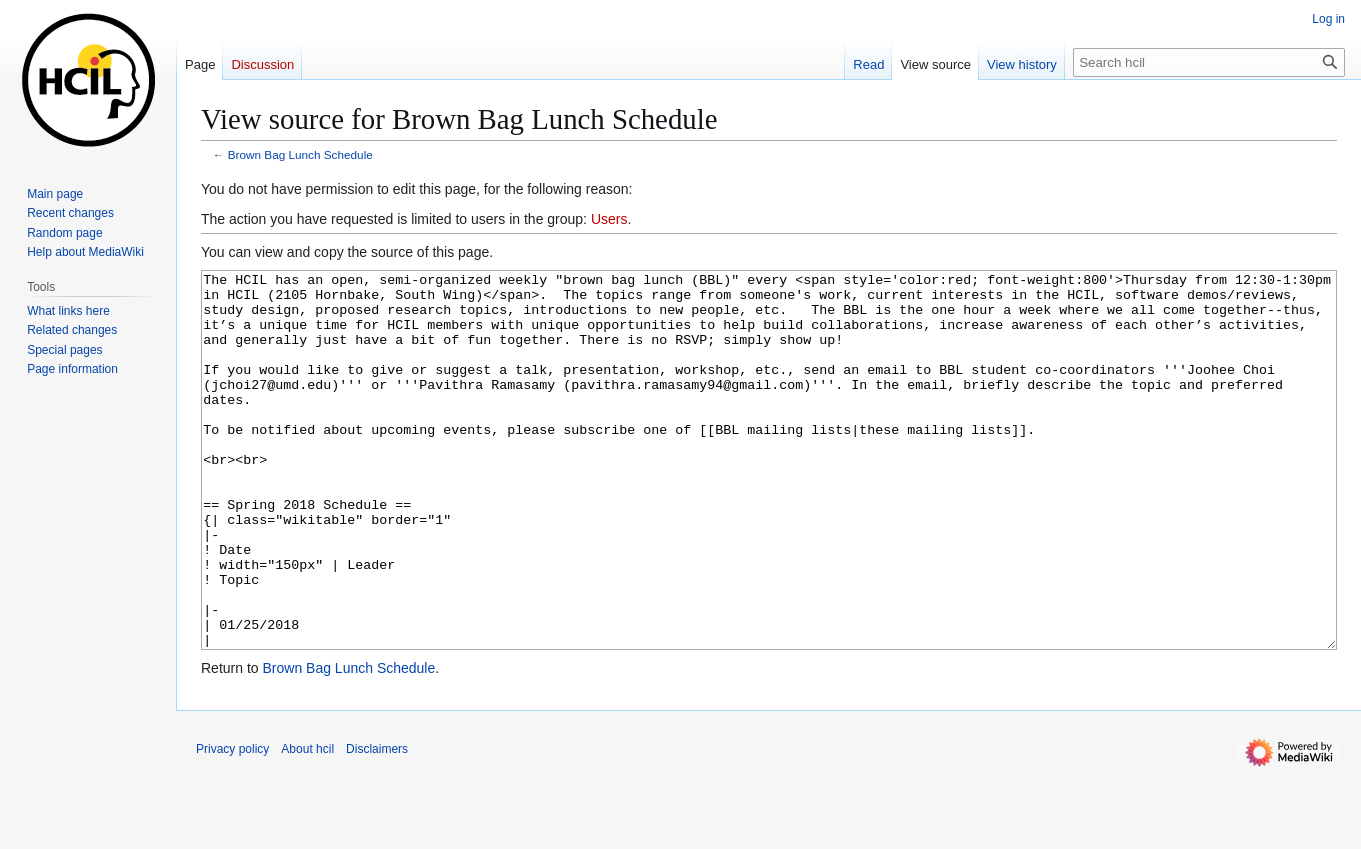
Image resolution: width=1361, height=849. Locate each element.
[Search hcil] (1209, 62)
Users (609, 219)
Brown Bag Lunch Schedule (300, 154)
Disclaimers (377, 824)
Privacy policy (232, 824)
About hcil (307, 824)
